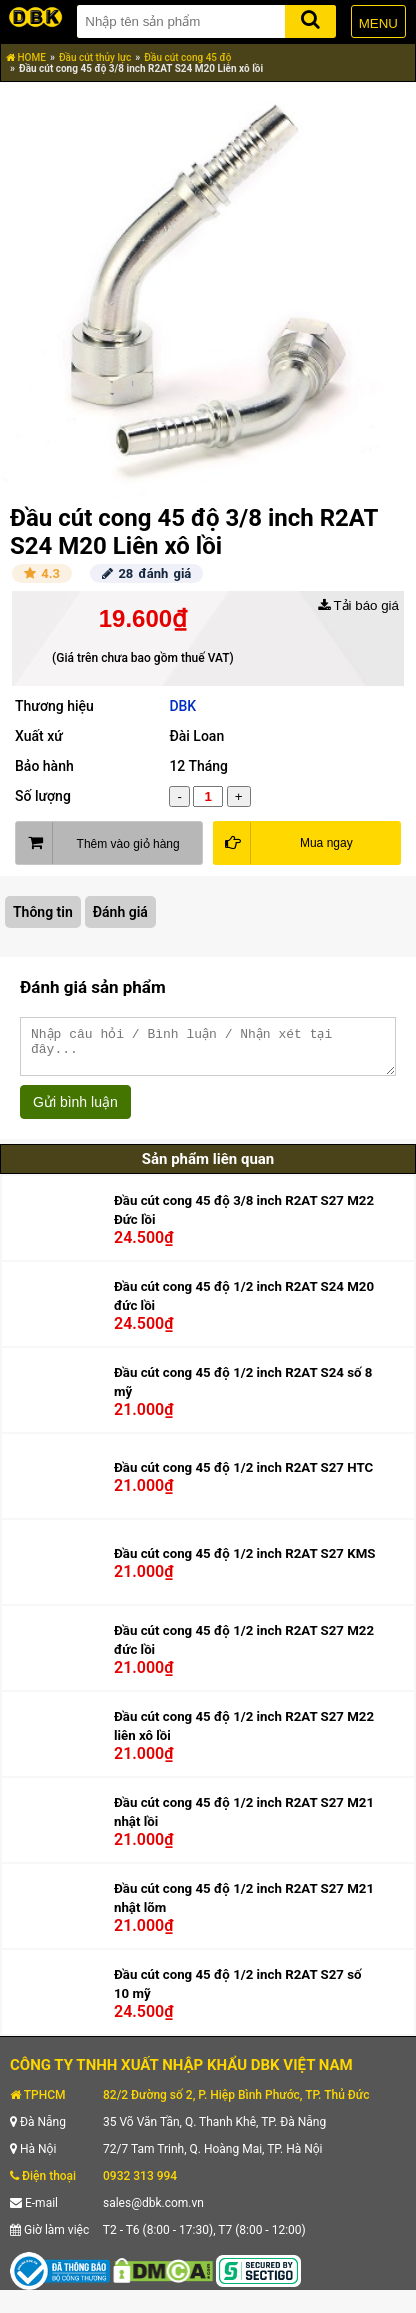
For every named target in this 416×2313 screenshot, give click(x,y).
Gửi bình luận (75, 1111)
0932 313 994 (140, 2185)
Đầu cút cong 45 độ (187, 57)
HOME (26, 57)
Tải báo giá (358, 605)
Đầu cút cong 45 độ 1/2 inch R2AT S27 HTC (243, 1476)
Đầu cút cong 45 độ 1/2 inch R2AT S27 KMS (244, 1562)
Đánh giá (120, 912)
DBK (182, 706)
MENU (378, 23)
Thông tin (43, 912)
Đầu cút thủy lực (95, 57)
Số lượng (43, 796)
